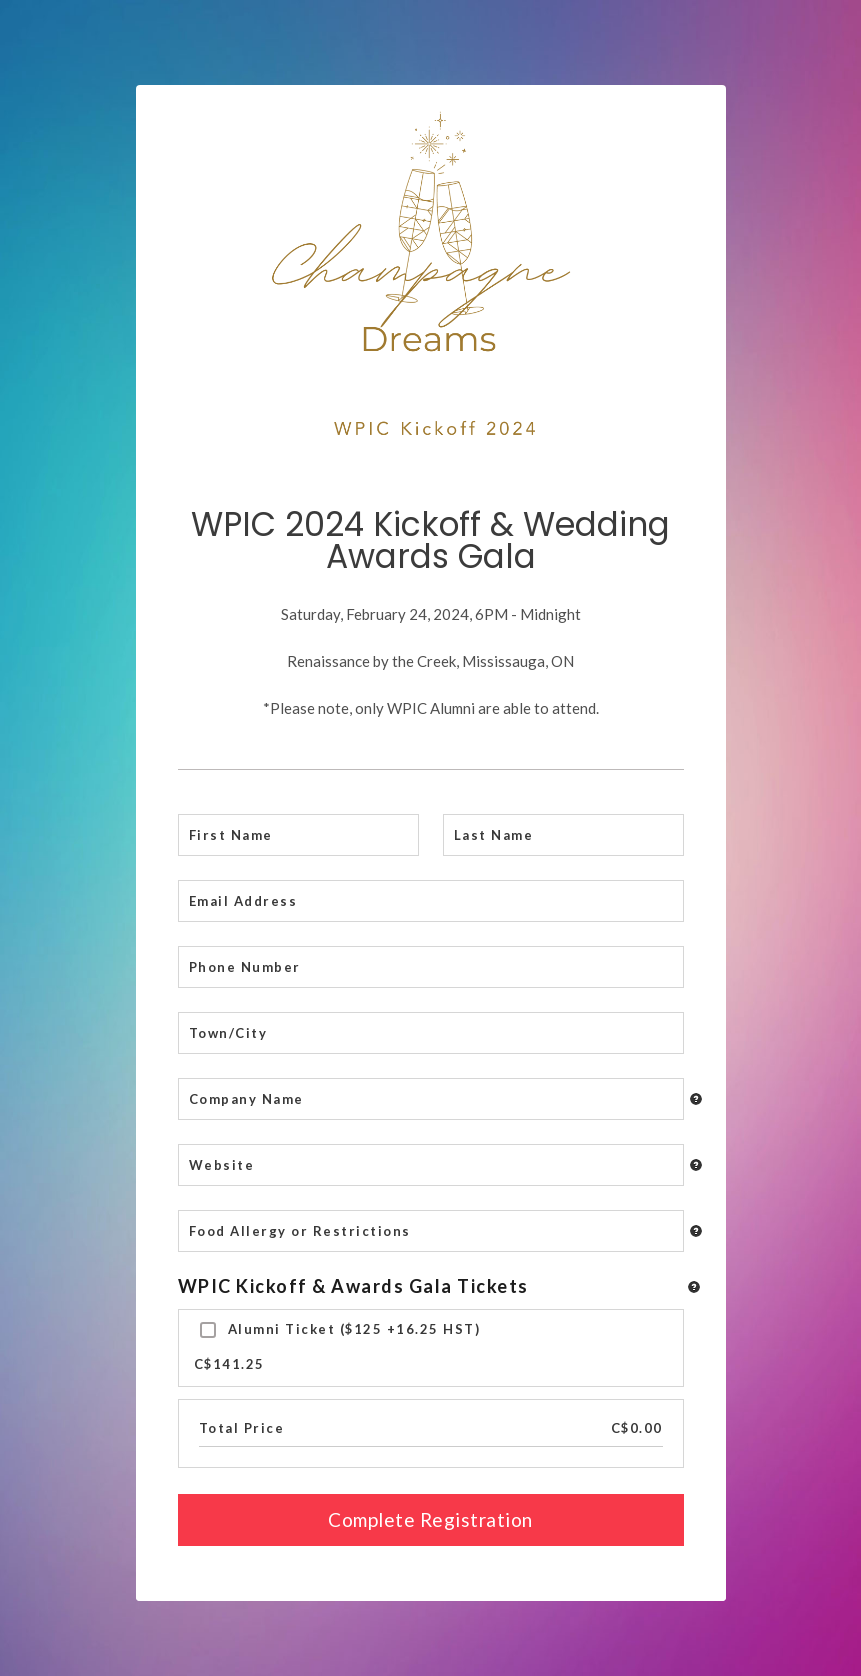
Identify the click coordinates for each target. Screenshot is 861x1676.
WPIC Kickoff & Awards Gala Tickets (353, 1286)
